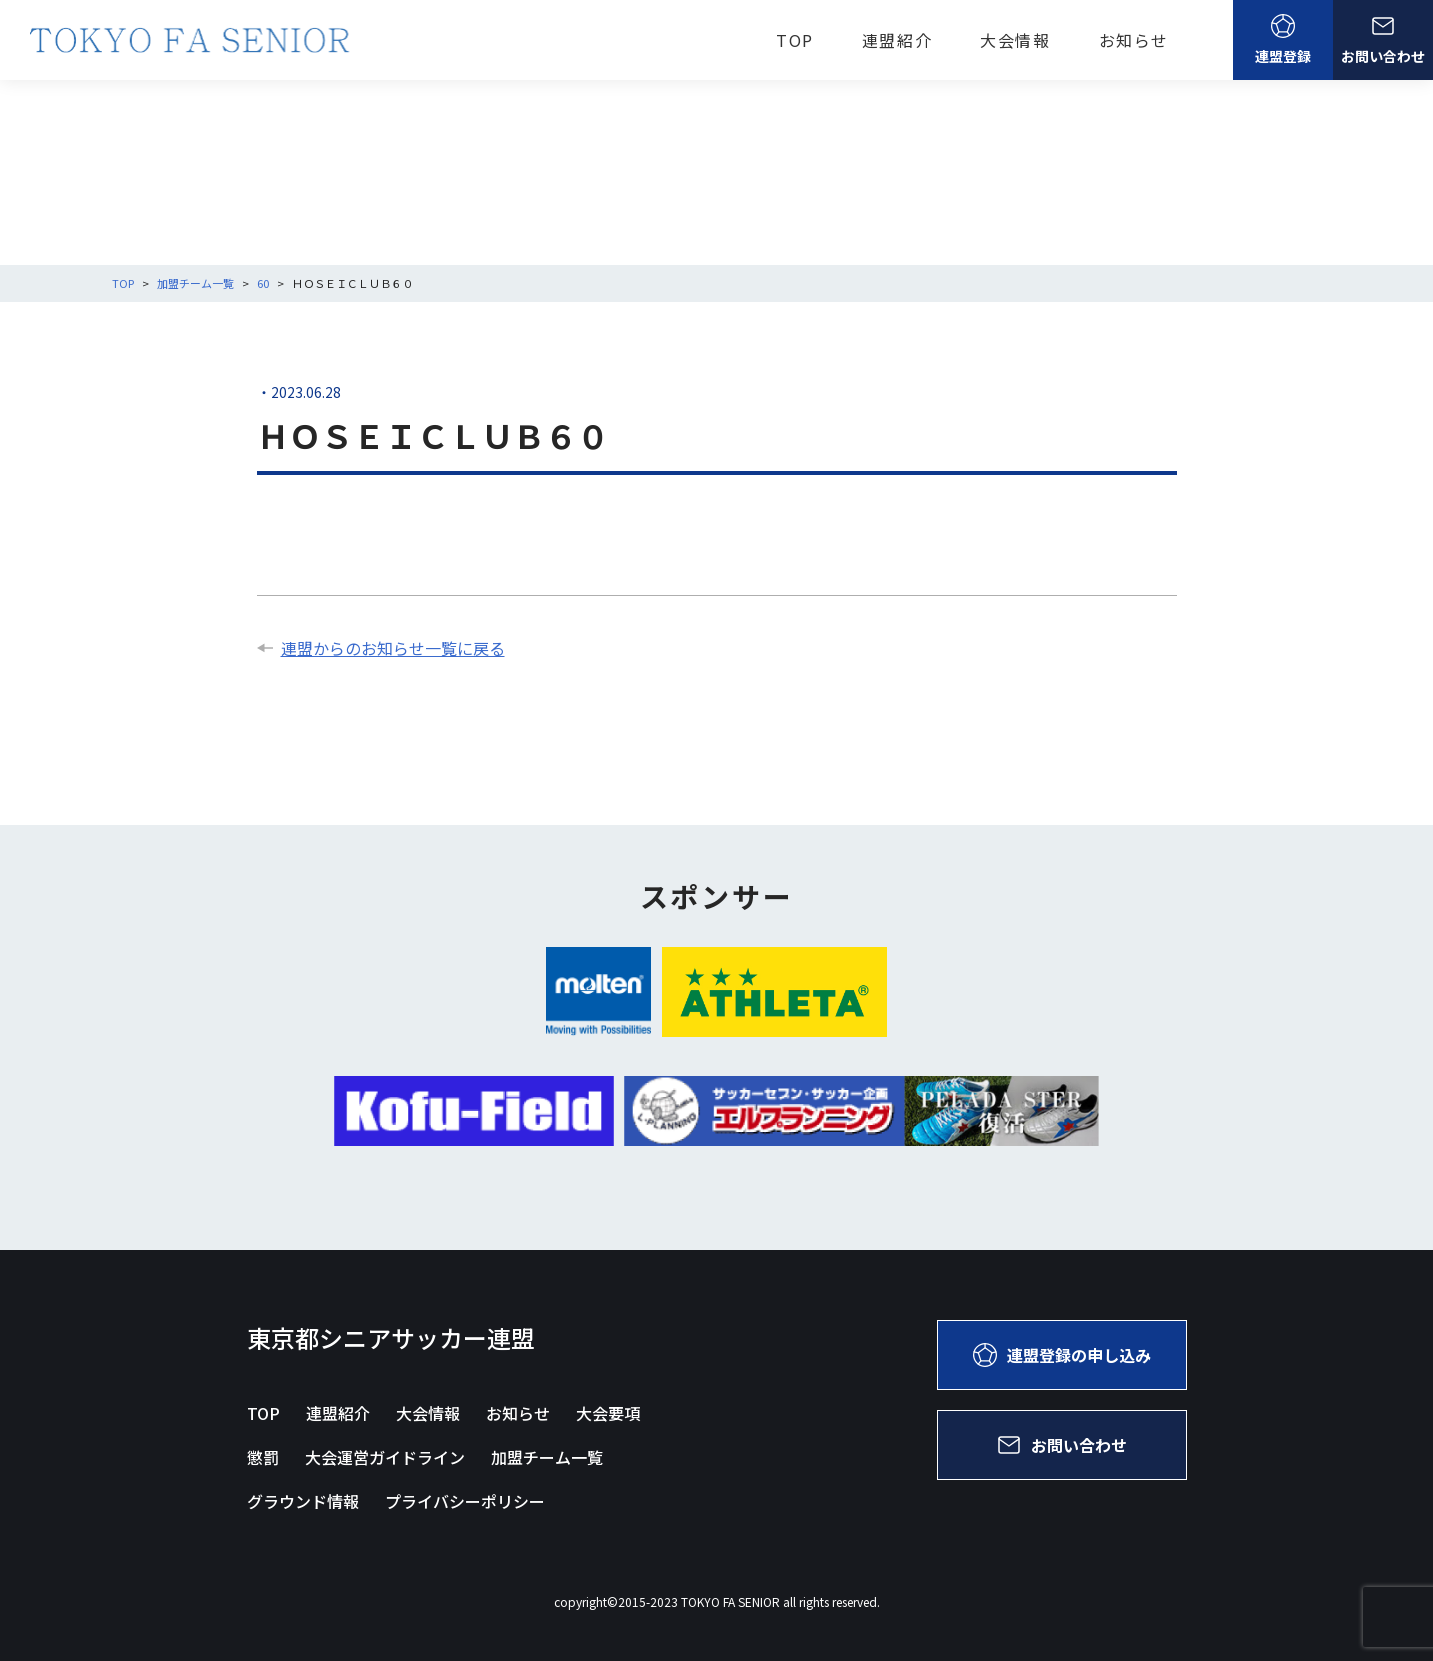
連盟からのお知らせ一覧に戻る (381, 648)
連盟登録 (1283, 40)
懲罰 (263, 1457)
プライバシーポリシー (465, 1501)
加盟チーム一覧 (547, 1457)
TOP (795, 40)
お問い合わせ (1383, 40)
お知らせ (1134, 40)
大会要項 (608, 1413)
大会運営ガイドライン (385, 1457)
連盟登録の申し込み (1062, 1355)
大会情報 (1015, 40)
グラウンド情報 (303, 1501)
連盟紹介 (897, 40)
